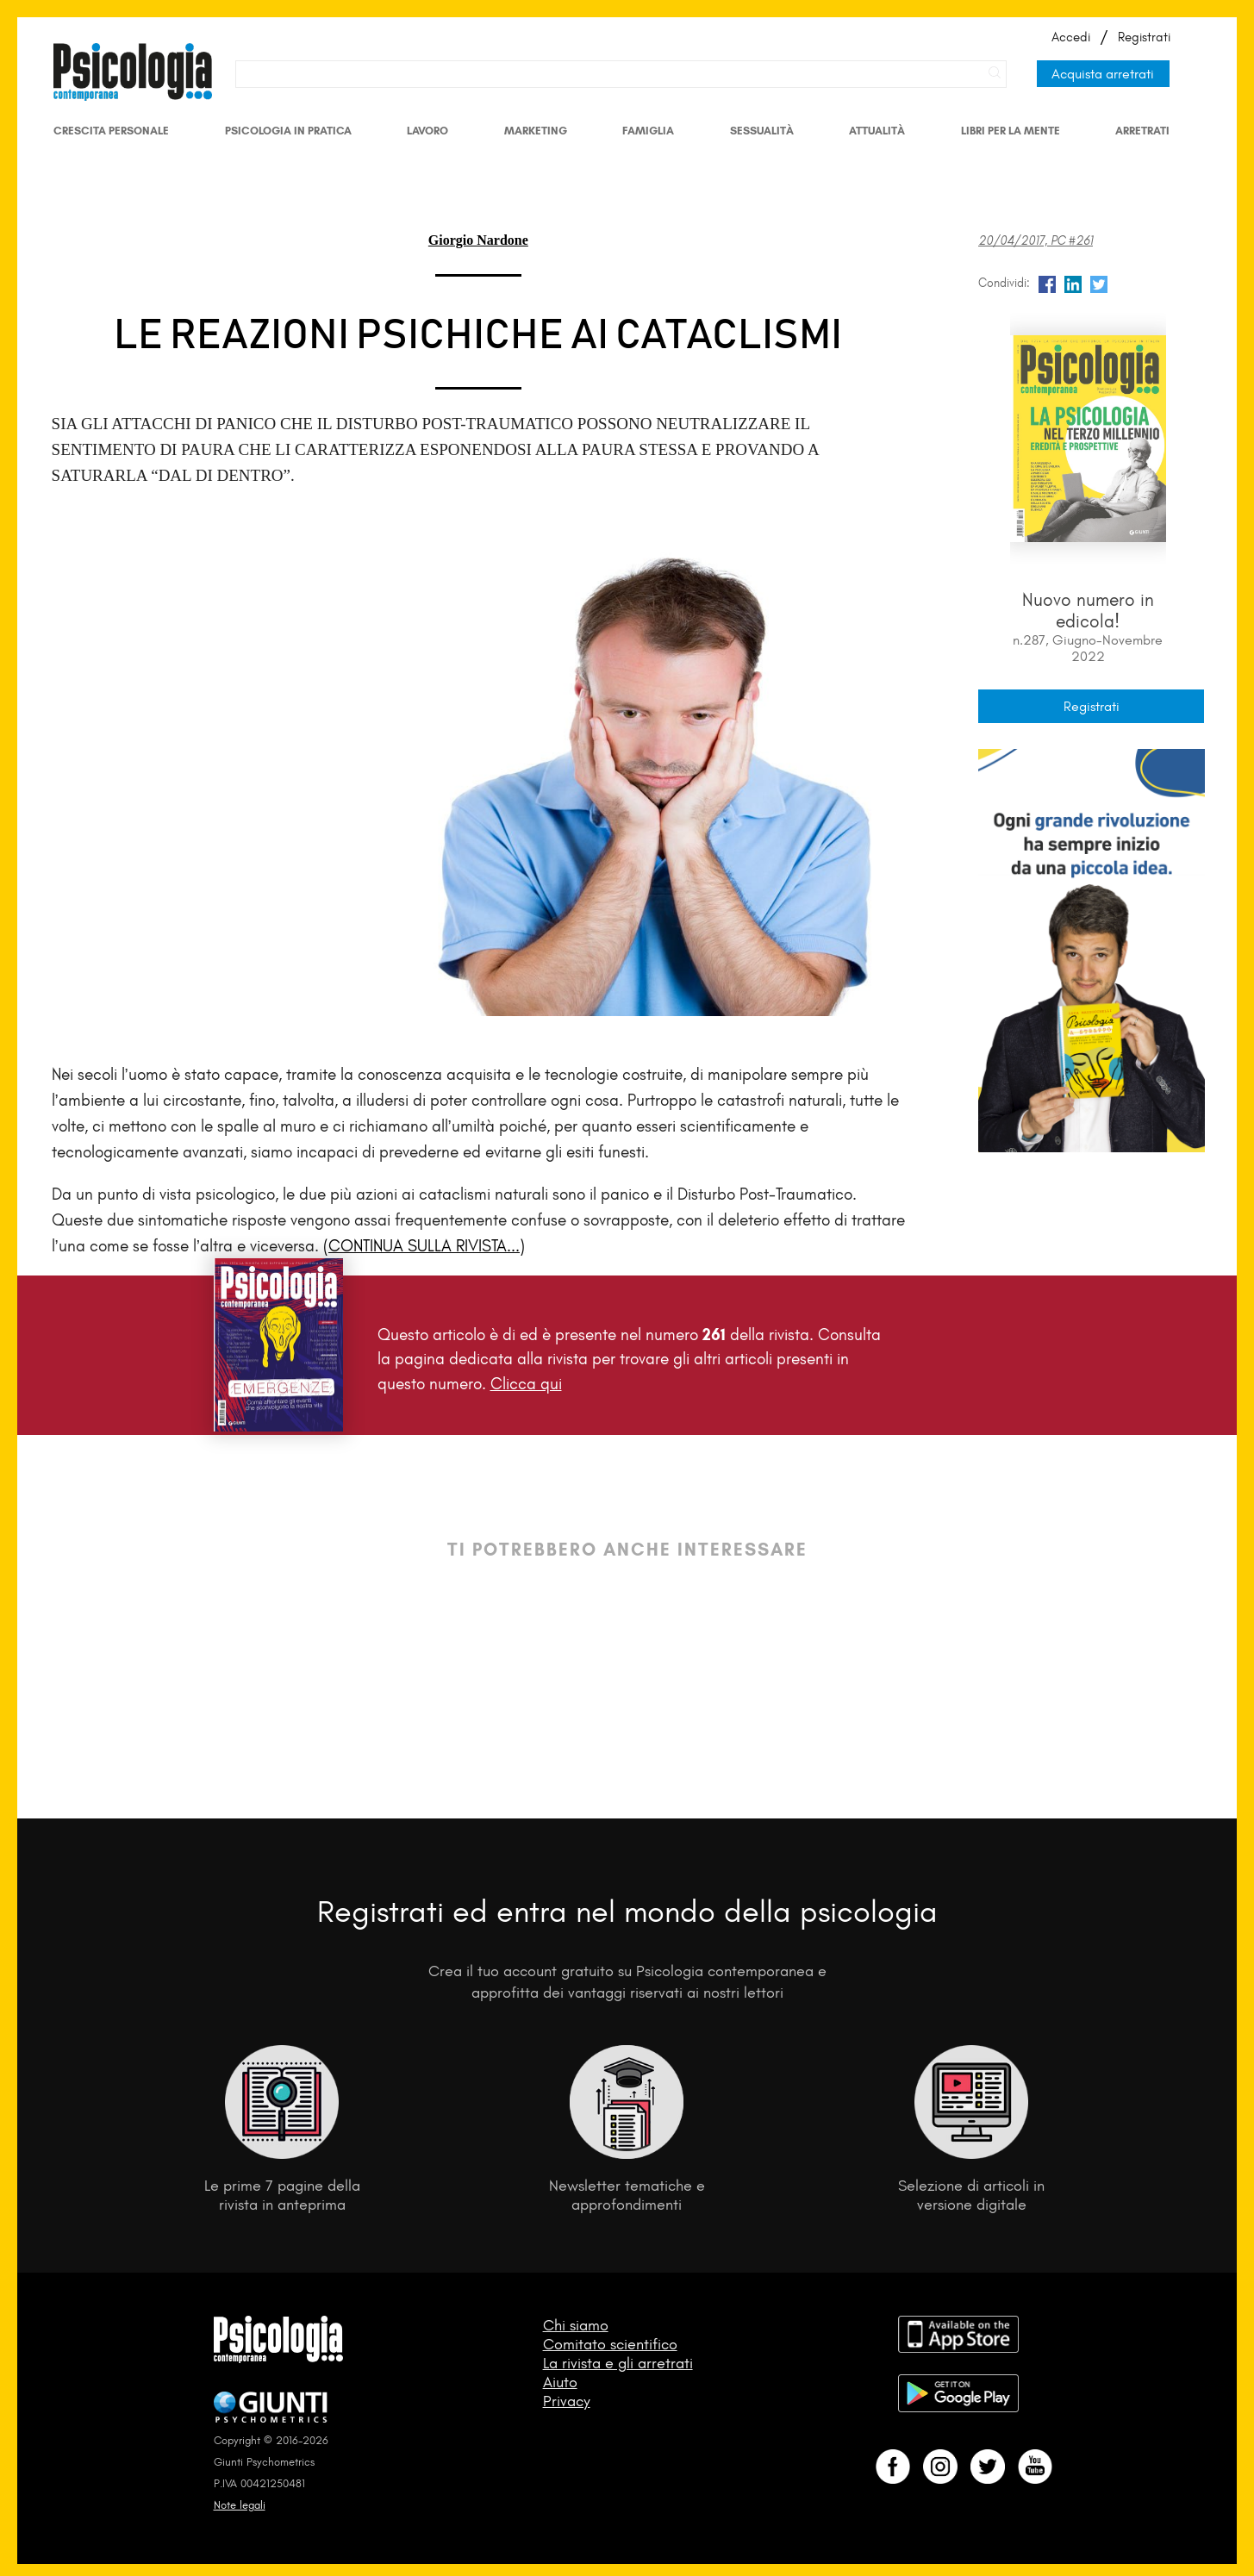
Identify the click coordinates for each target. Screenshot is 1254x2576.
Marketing (535, 130)
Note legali (239, 2504)
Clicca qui (526, 1384)
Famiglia (648, 130)
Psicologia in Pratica (288, 130)
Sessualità (762, 130)
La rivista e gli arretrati (618, 2363)
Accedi (1070, 37)
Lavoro (427, 130)
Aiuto (560, 2382)
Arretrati (1142, 130)
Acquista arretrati (1102, 73)
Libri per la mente (1010, 130)
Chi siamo (575, 2325)
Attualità (877, 130)
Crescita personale (111, 130)
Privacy (566, 2401)
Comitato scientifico (610, 2344)
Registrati (1144, 37)
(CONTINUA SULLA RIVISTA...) (424, 1246)
